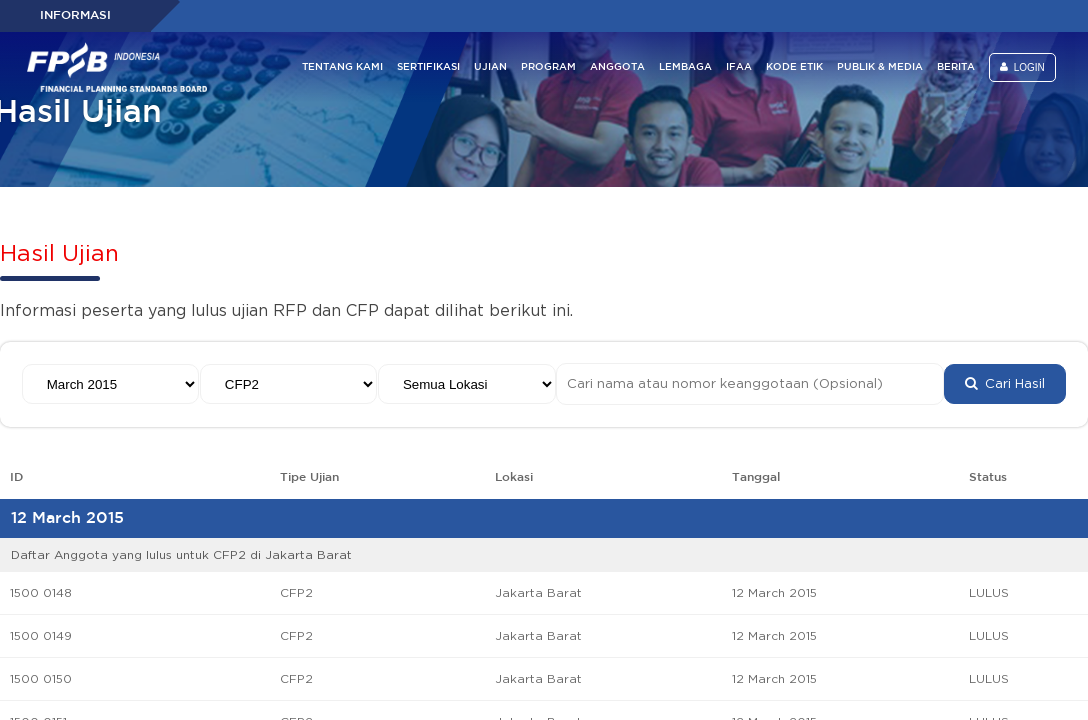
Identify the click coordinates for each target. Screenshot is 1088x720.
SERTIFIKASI (428, 67)
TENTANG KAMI (342, 67)
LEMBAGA (685, 67)
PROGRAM (548, 67)
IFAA (739, 67)
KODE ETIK (794, 67)
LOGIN (1022, 67)
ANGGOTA (617, 67)
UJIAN (490, 67)
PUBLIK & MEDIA (880, 67)
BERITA (956, 67)
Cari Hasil (1005, 384)
